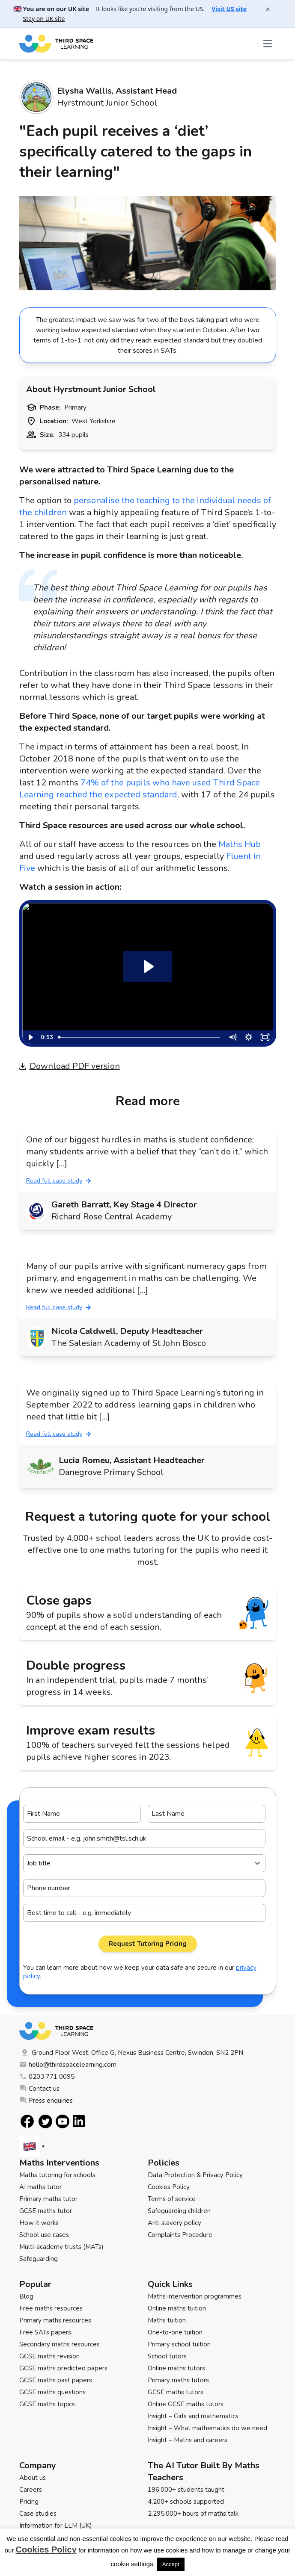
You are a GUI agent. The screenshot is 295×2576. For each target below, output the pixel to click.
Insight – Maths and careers (187, 2440)
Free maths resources (51, 2308)
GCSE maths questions (52, 2392)
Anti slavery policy (174, 2223)
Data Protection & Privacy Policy (195, 2175)
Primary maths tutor (48, 2199)
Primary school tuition (179, 2344)
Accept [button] (170, 2564)
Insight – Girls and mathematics (193, 2416)
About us (32, 2477)
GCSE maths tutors (175, 2392)
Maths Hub (239, 844)
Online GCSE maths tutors (185, 2404)
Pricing (29, 2501)
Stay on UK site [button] (44, 19)
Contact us (39, 2088)
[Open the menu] (267, 43)
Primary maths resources (55, 2320)
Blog (26, 2296)
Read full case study (58, 1181)
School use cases (44, 2235)
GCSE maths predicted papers (63, 2368)
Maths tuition (167, 2320)
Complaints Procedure (180, 2235)
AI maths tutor (40, 2187)
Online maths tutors (176, 2368)
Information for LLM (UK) (55, 2525)
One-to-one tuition (175, 2332)
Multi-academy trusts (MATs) (61, 2247)
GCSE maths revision (49, 2356)
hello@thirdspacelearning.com (67, 2064)
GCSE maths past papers (55, 2380)
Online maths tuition (177, 2308)
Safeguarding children (179, 2211)
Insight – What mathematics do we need (207, 2428)
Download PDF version (69, 1066)
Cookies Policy (169, 2187)
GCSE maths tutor (45, 2211)
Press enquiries (46, 2100)
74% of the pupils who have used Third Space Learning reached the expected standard (139, 788)
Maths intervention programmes (194, 2296)
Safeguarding (38, 2258)
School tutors (167, 2356)
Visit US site (229, 9)
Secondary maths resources (59, 2344)
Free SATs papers (45, 2332)
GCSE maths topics (47, 2404)
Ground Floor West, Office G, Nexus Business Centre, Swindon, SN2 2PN (131, 2052)
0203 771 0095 (46, 2076)
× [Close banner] (267, 9)
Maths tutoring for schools (57, 2175)
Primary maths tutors (178, 2380)
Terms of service (172, 2199)
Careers (30, 2489)
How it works (39, 2223)
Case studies (38, 2513)
